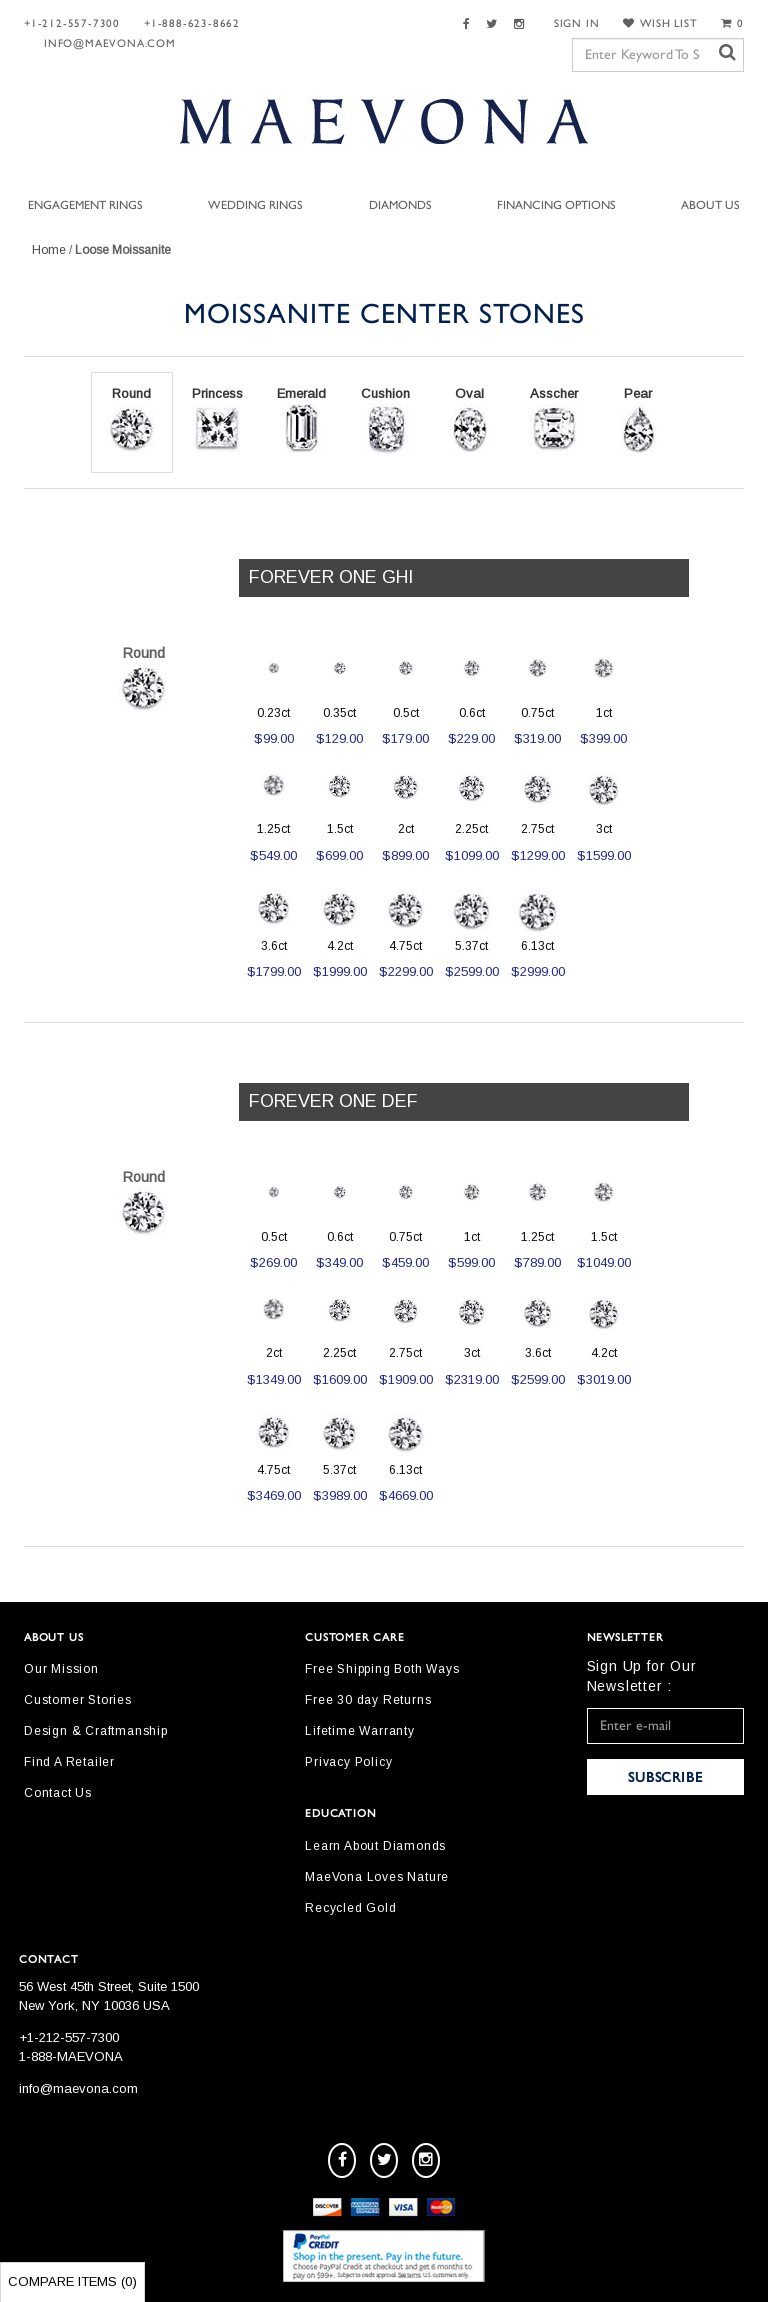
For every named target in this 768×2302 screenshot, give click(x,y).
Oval (470, 420)
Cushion (386, 420)
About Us (710, 205)
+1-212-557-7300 (72, 23)
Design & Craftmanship (96, 1731)
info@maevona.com (110, 43)
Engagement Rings (85, 205)
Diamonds (400, 205)
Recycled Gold (350, 1908)
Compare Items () (72, 2281)
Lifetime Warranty (360, 1731)
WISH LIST (660, 23)
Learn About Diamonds (375, 1846)
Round (132, 420)
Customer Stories (78, 1700)
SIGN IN (577, 23)
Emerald (302, 420)
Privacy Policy (348, 1762)
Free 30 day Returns (368, 1700)
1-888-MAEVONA (71, 2056)
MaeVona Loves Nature (377, 1877)
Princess (217, 420)
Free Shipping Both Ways (382, 1669)
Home (49, 250)
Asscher (554, 420)
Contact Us (58, 1793)
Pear (638, 420)
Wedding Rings (255, 205)
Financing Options (556, 205)
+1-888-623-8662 (192, 23)
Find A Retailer (69, 1762)
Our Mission (61, 1669)
